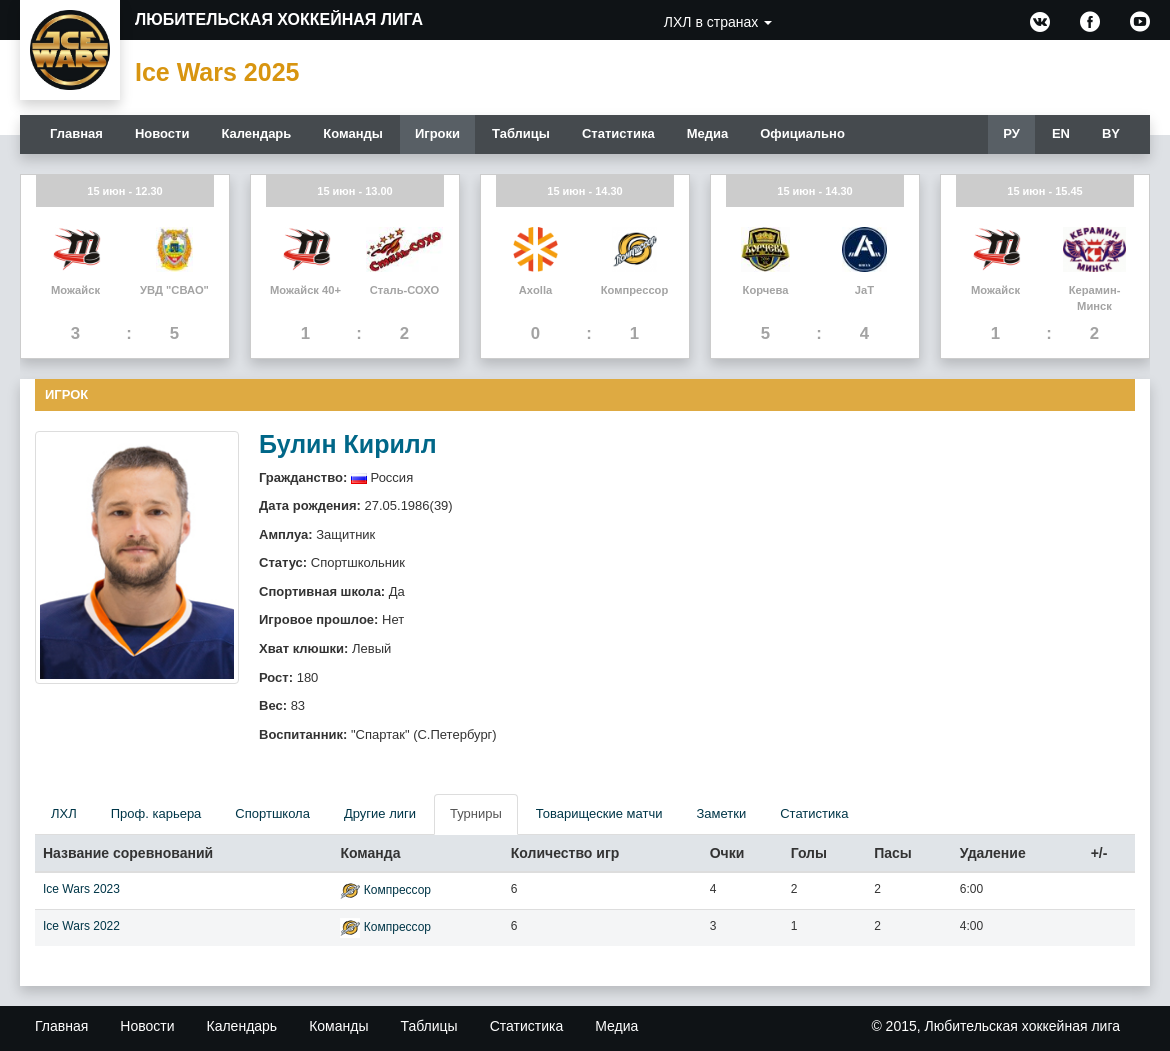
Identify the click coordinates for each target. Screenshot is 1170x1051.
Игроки (437, 133)
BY (1111, 133)
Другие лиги (380, 813)
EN (1061, 133)
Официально (802, 133)
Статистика (618, 133)
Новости (162, 133)
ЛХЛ (64, 813)
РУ (1011, 133)
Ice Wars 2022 (81, 926)
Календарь (256, 133)
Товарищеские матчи (599, 813)
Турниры (476, 813)
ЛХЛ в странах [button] (718, 22)
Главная (76, 133)
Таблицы (521, 133)
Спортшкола (272, 813)
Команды (353, 133)
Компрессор (397, 890)
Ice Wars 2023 (81, 889)
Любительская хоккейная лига (279, 19)
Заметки (721, 813)
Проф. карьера (156, 813)
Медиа (708, 133)
